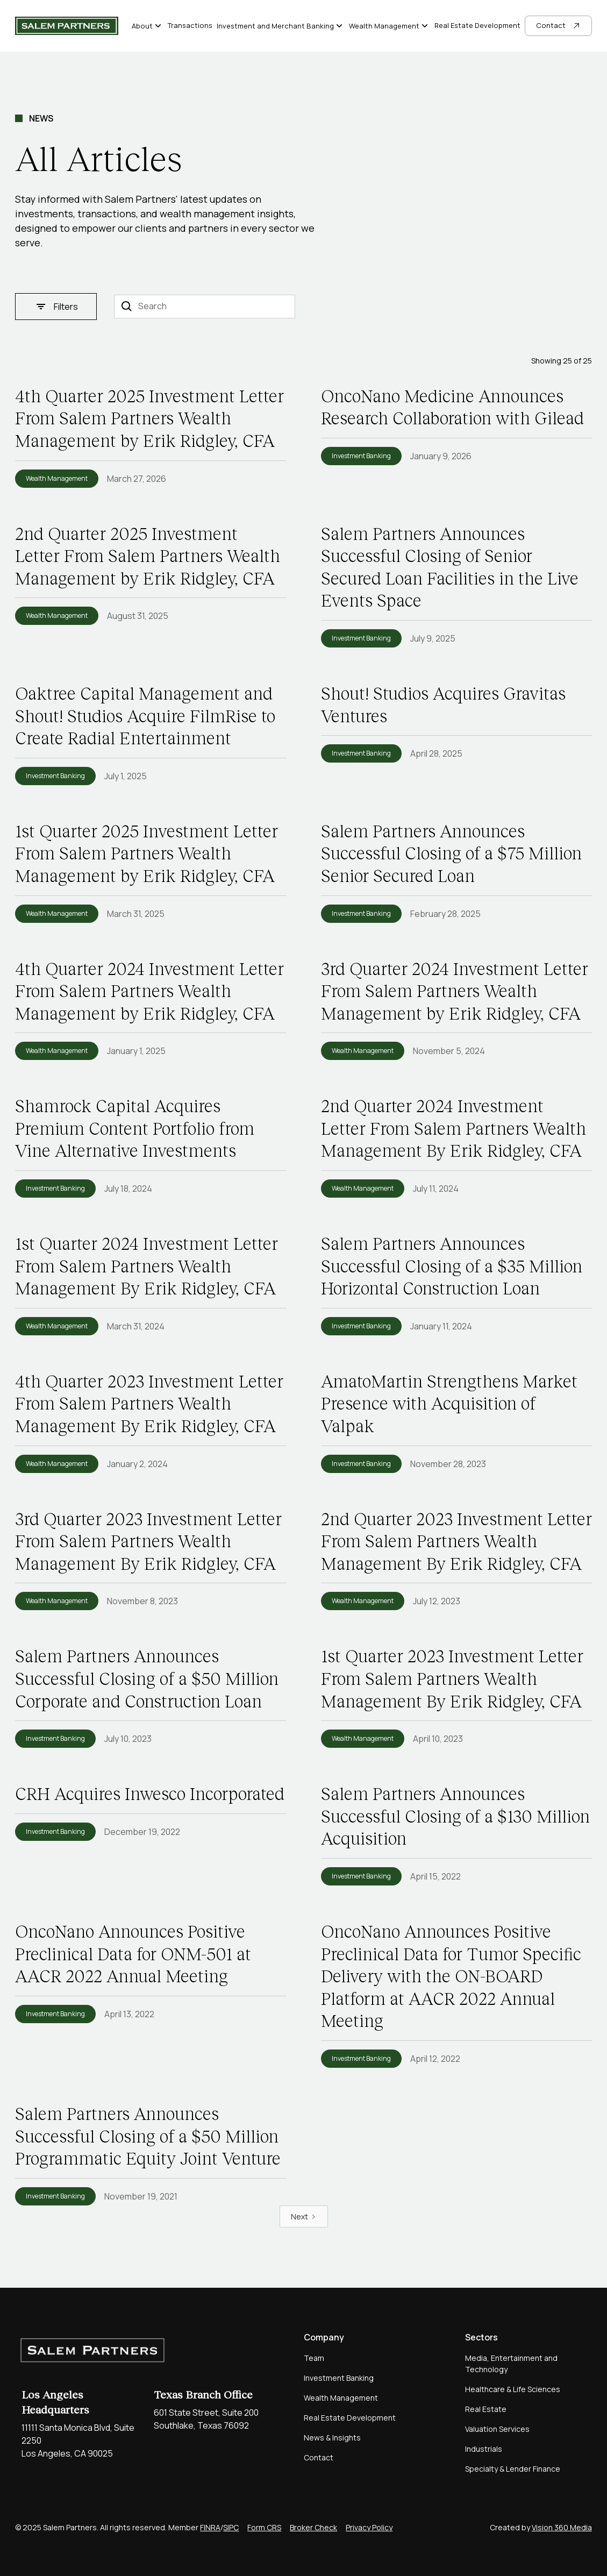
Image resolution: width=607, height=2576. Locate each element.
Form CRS (264, 2527)
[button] (147, 25)
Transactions (190, 25)
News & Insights (332, 2437)
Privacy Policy (369, 2527)
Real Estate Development (477, 25)
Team (314, 2358)
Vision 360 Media (562, 2527)
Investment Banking (339, 2378)
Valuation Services (497, 2429)
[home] (66, 26)
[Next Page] (304, 2216)
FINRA (210, 2527)
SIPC (231, 2527)
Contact (318, 2457)
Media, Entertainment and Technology (511, 2363)
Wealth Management (341, 2398)
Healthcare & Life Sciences (512, 2389)
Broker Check (313, 2527)
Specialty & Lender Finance (512, 2469)
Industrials (483, 2449)
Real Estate (485, 2409)
